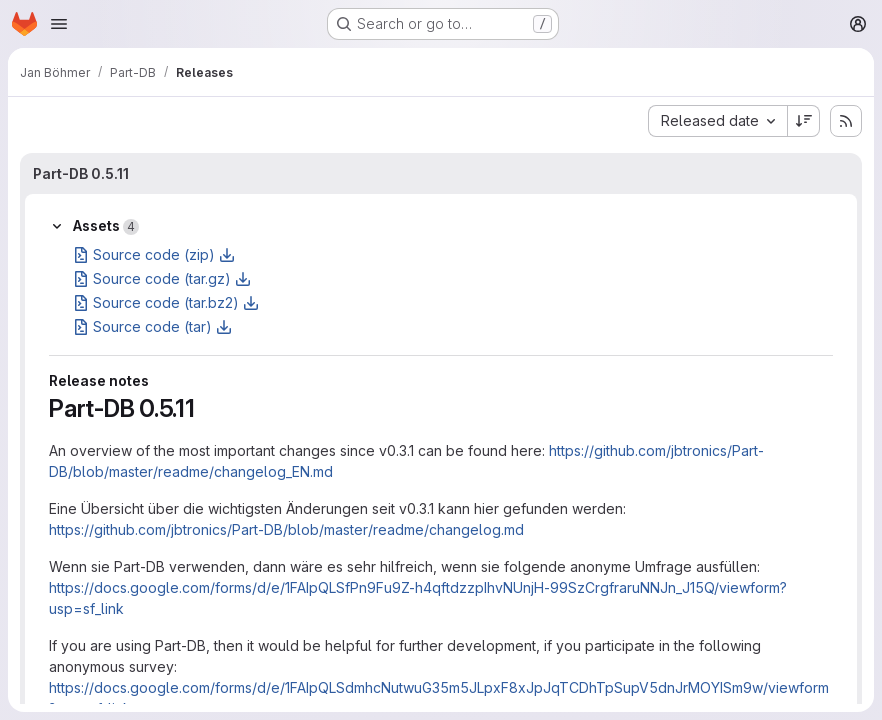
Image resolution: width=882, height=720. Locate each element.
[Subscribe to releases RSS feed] (846, 121)
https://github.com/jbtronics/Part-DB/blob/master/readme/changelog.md (286, 529)
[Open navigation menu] (59, 24)
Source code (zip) (154, 254)
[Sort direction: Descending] (804, 121)
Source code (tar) (152, 326)
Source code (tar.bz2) (166, 302)
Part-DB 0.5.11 (81, 173)
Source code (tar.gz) (162, 278)
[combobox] (717, 121)
